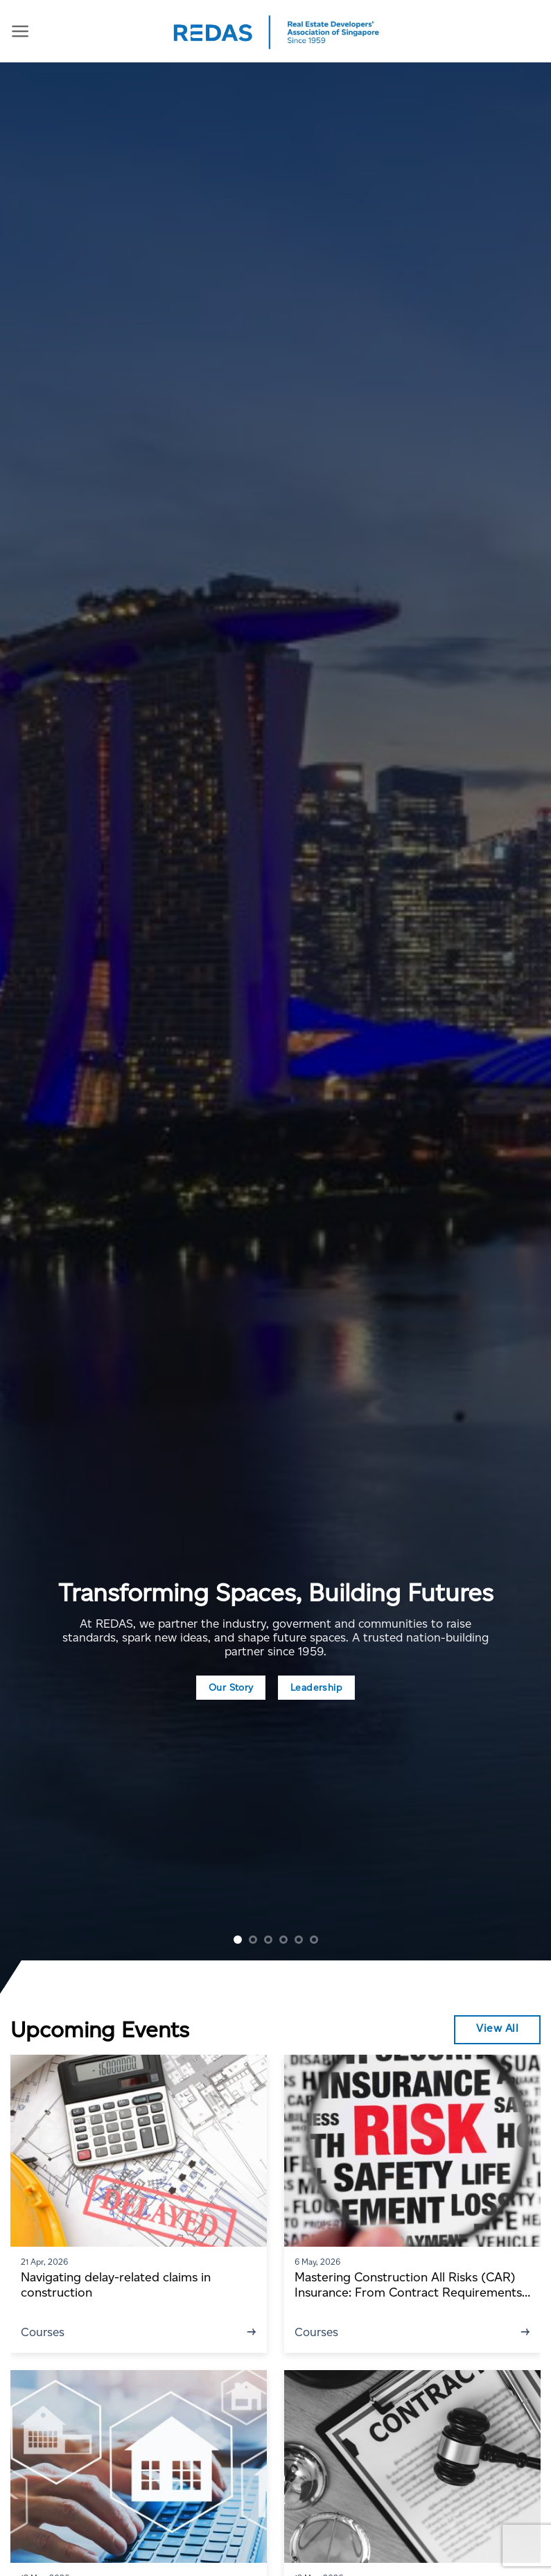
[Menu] (20, 31)
